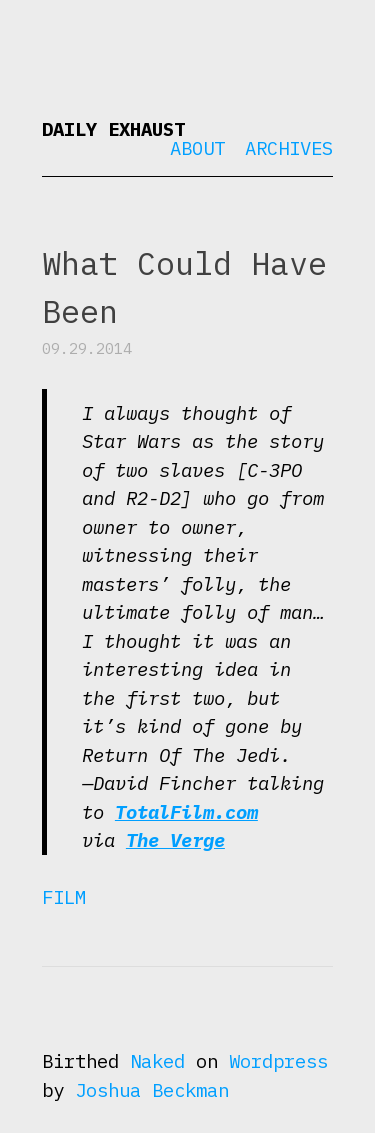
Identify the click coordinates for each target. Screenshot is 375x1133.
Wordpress (278, 1061)
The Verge (175, 840)
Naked (157, 1061)
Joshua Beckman (152, 1090)
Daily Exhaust (113, 129)
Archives (289, 148)
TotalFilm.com (186, 812)
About (197, 148)
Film (64, 897)
